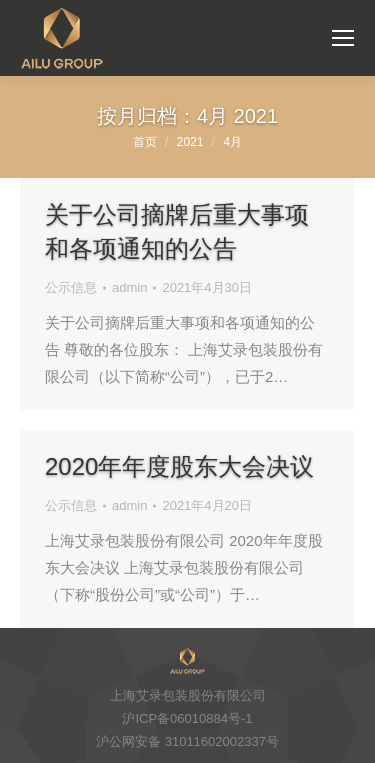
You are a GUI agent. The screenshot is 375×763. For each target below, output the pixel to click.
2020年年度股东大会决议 (179, 466)
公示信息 (71, 287)
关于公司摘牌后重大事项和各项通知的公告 (177, 231)
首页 (145, 142)
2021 (190, 142)
